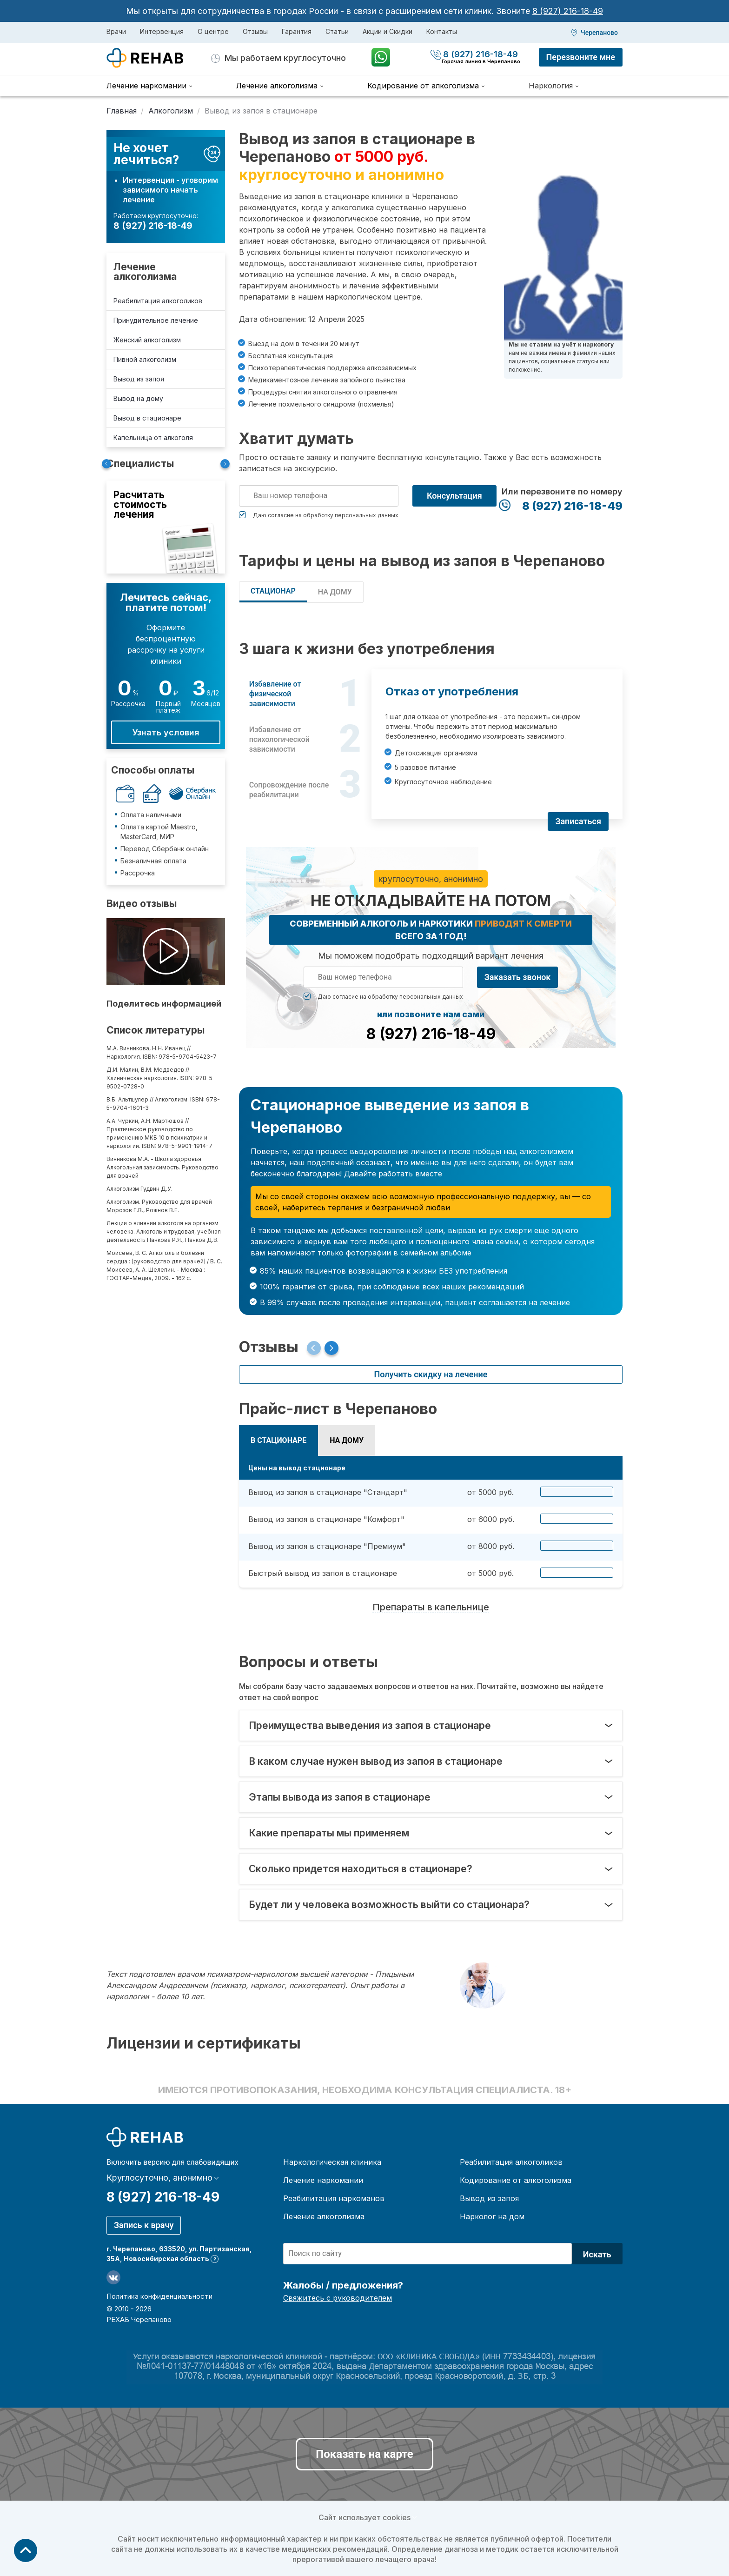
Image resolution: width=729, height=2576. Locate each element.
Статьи (337, 31)
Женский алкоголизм (147, 340)
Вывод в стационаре (147, 418)
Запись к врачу (143, 2225)
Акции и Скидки (387, 31)
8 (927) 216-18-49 (567, 11)
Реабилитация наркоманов (333, 2198)
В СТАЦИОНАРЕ (278, 1440)
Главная (121, 110)
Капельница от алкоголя (153, 437)
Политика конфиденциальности (159, 2296)
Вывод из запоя (138, 379)
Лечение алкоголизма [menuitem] (277, 85)
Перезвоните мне (580, 57)
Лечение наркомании (323, 2180)
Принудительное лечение (155, 320)
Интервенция (162, 31)
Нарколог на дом (492, 2216)
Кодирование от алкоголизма (515, 2180)
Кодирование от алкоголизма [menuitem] (423, 85)
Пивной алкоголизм (144, 359)
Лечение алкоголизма (145, 271)
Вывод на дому (138, 398)
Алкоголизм (170, 110)
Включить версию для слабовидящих (172, 2162)
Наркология (551, 85)
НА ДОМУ (335, 591)
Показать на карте (364, 2454)
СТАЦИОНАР (273, 591)
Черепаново (599, 32)
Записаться (578, 821)
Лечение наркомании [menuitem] (146, 85)
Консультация (454, 496)
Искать (597, 2254)
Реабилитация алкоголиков (157, 301)
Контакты (441, 31)
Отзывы (255, 31)
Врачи (116, 31)
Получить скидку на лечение (430, 1374)
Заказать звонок (517, 977)
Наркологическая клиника (332, 2162)
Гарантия (296, 31)
